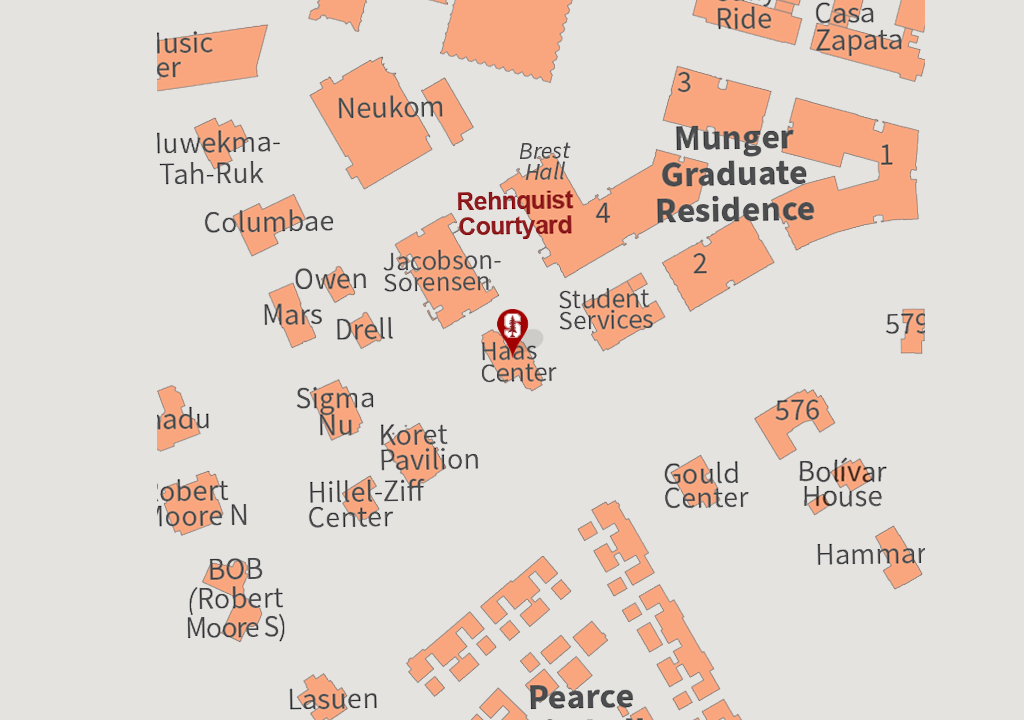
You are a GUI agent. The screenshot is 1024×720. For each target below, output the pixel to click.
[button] (512, 334)
